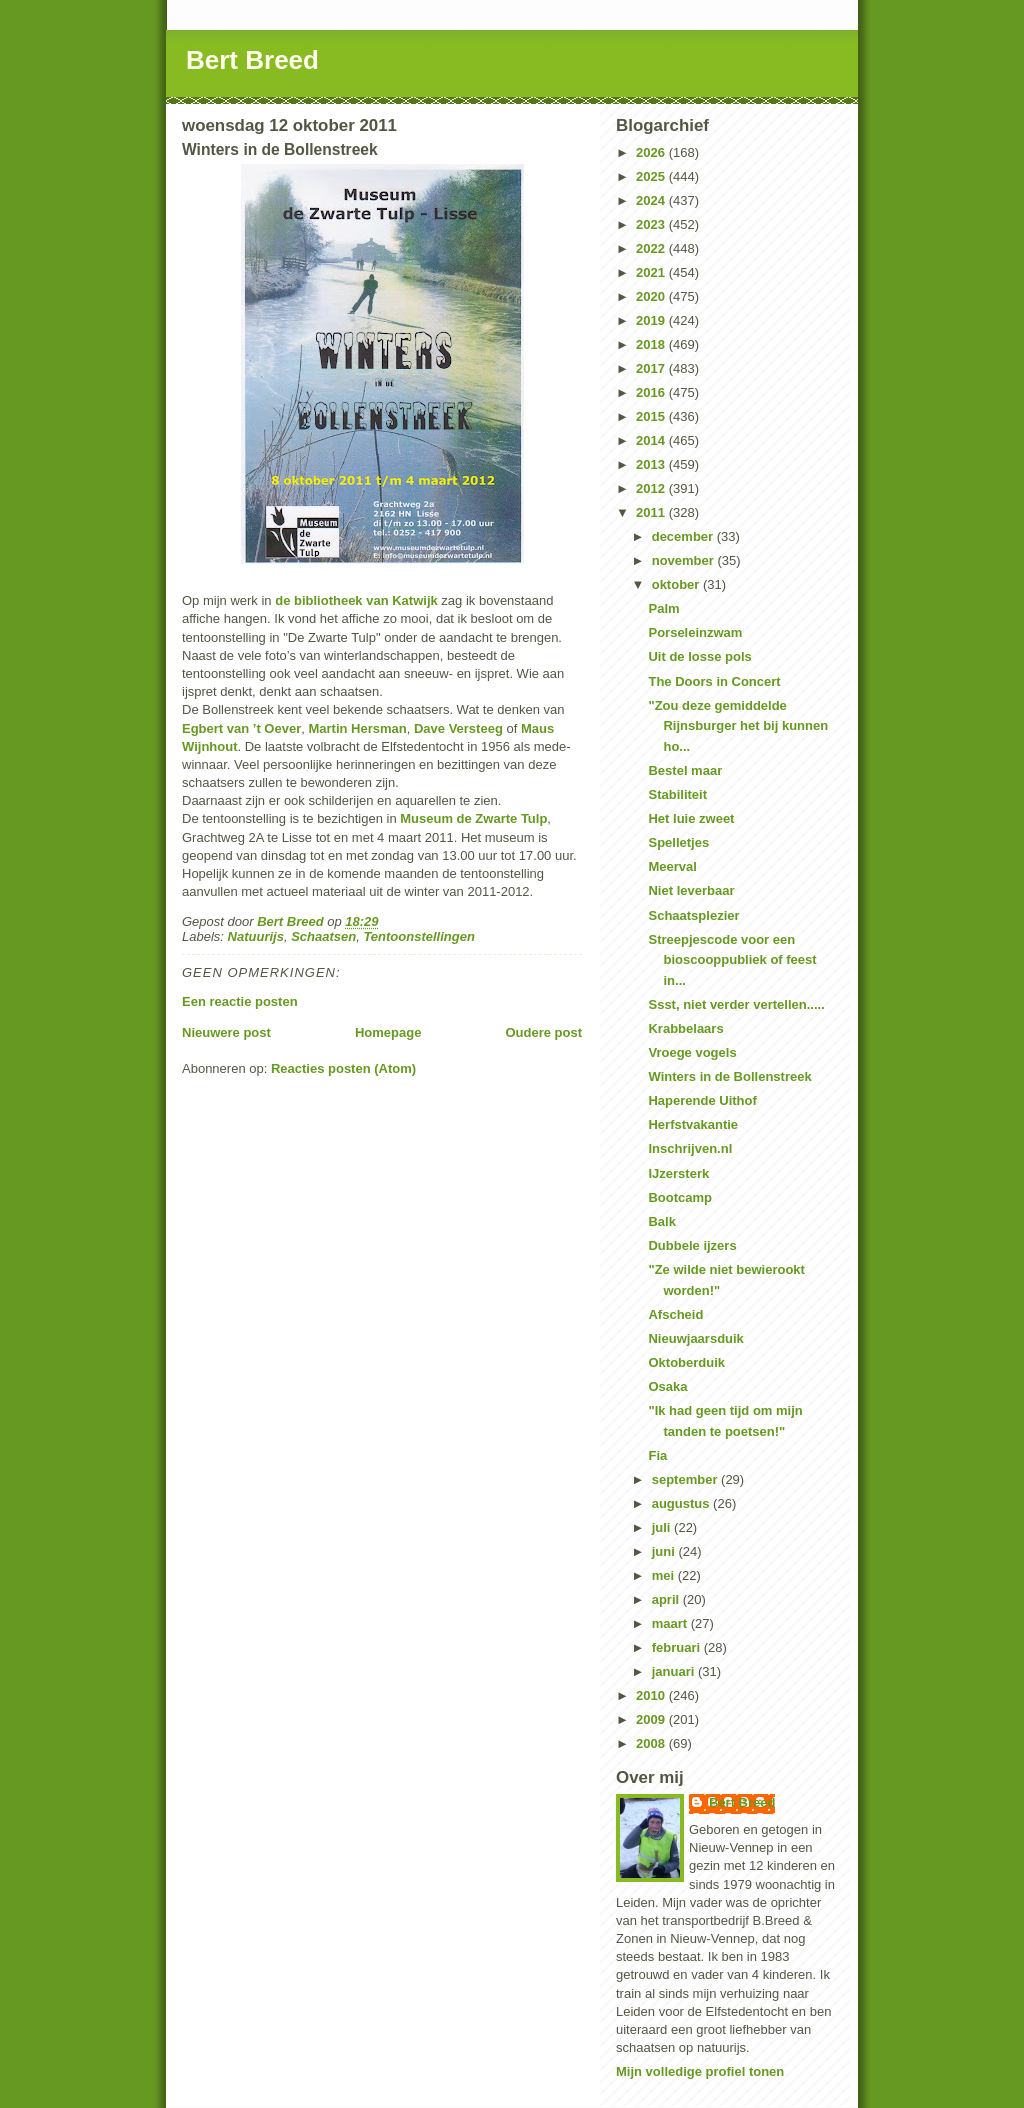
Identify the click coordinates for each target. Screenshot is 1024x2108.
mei (665, 1575)
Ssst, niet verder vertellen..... (736, 1004)
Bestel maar (685, 770)
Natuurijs (256, 936)
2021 (652, 272)
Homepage (388, 1032)
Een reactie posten (240, 1001)
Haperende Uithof (702, 1100)
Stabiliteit (677, 794)
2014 (652, 440)
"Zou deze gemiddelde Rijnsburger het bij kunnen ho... (738, 726)
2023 (652, 224)
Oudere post (543, 1032)
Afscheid (675, 1314)
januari (675, 1671)
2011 (652, 512)
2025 (652, 176)
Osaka (667, 1386)
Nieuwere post (226, 1032)
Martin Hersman (357, 728)
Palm (663, 608)
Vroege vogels (692, 1052)
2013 (652, 464)
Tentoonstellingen (418, 936)
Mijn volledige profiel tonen (700, 2071)
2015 (652, 416)
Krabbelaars (685, 1028)
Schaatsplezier (693, 915)
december (684, 536)
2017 (652, 368)
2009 (652, 1719)
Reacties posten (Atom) (343, 1068)
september (686, 1479)
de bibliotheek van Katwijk (356, 600)
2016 (652, 392)
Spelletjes (678, 842)
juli (663, 1527)
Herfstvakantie (693, 1124)
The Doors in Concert (714, 681)
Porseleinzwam (695, 632)
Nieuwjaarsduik (695, 1338)
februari (678, 1647)
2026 (652, 152)
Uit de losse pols (699, 656)
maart (671, 1623)
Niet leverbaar (691, 890)
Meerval (672, 866)
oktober (677, 584)
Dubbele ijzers (692, 1245)
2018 (652, 344)
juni (665, 1551)
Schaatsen (323, 936)
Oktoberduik (686, 1362)
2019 (652, 320)
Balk (661, 1221)
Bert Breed (252, 60)
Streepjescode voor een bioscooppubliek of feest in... (732, 960)
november (685, 560)
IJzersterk (678, 1173)
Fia (657, 1455)
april (667, 1599)
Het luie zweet (691, 818)
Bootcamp (680, 1197)
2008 (652, 1743)
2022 (652, 248)
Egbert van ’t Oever (241, 728)
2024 (652, 200)
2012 (652, 488)
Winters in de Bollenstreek (729, 1076)
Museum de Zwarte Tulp (473, 818)
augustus (682, 1503)
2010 (652, 1695)
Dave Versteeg (460, 728)
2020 (652, 296)
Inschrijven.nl (690, 1148)
